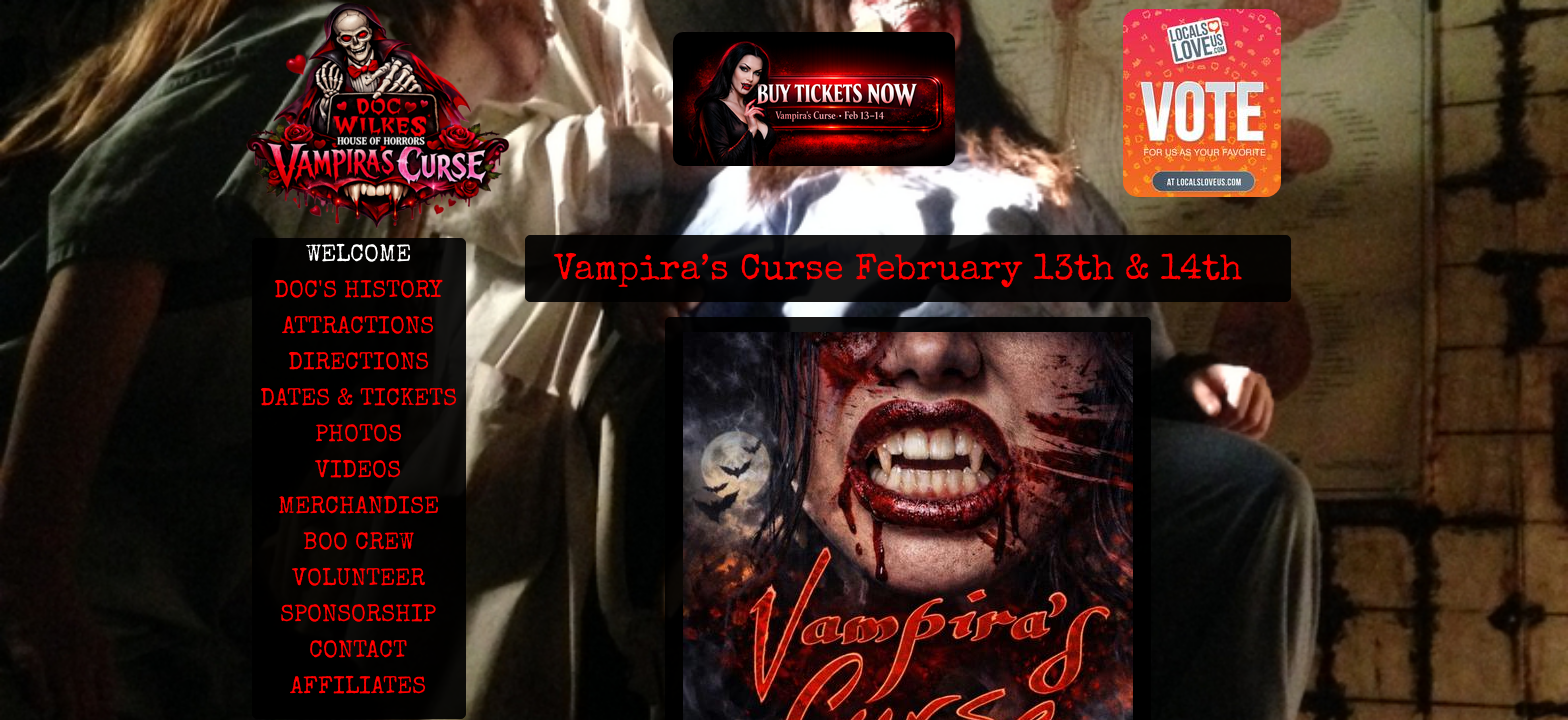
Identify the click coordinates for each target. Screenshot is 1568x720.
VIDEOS (358, 472)
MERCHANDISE (358, 508)
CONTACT (358, 652)
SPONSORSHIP (358, 616)
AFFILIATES (358, 688)
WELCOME (358, 256)
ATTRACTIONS (358, 328)
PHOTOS (358, 436)
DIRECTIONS (358, 364)
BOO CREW (358, 544)
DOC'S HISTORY (358, 292)
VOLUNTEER (358, 580)
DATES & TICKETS (358, 400)
